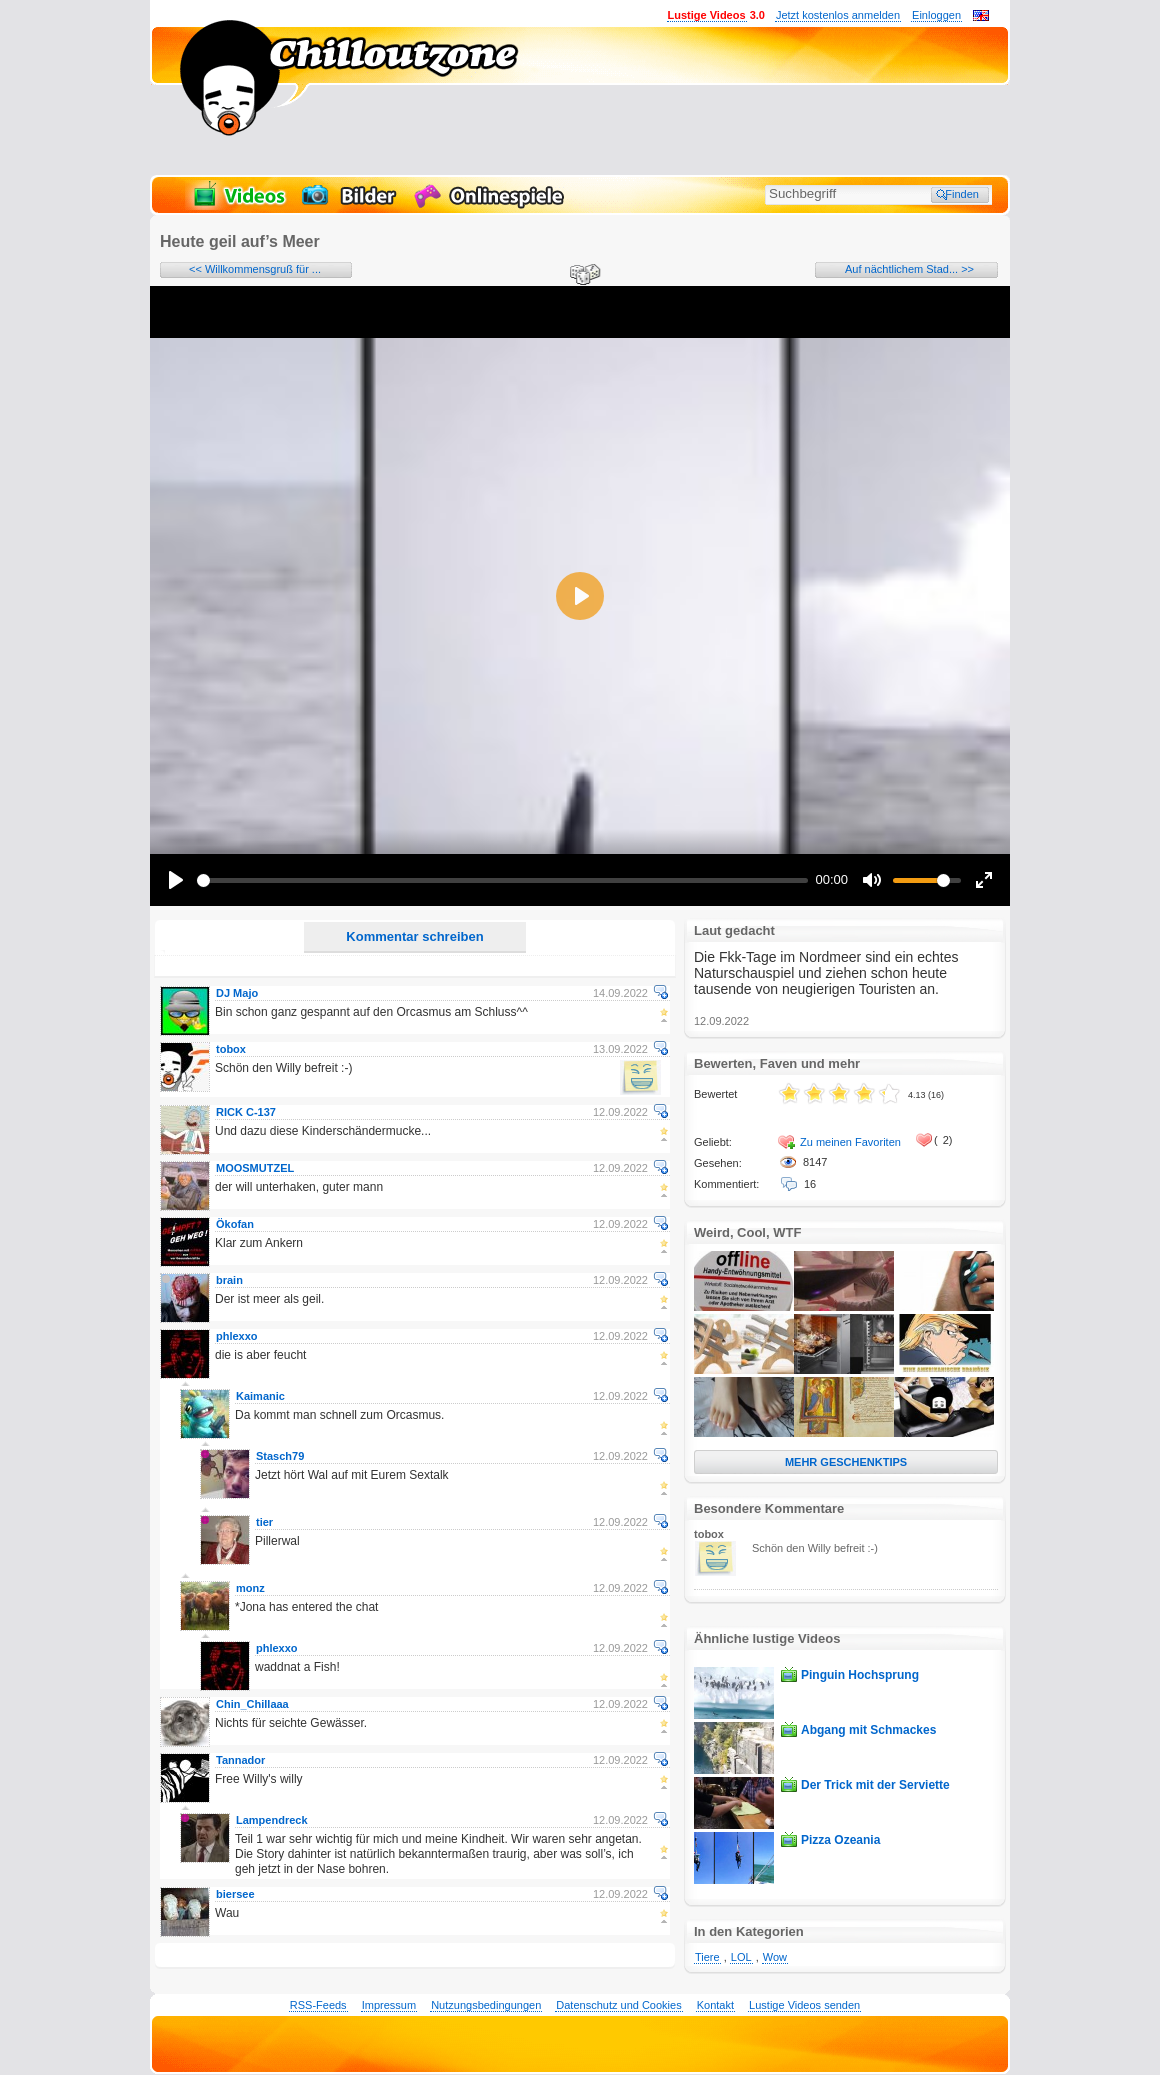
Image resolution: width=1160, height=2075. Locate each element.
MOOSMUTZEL (255, 1168)
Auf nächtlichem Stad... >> (909, 269)
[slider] (502, 880)
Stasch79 (280, 1456)
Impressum (389, 2005)
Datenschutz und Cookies (618, 2005)
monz (250, 1588)
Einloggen (936, 15)
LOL (741, 1957)
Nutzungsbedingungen (486, 2005)
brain (229, 1280)
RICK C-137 (246, 1112)
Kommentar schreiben (414, 936)
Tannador (240, 1760)
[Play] (176, 880)
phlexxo (237, 1336)
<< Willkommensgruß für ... (255, 269)
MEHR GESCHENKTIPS (846, 1462)
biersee (235, 1894)
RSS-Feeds (318, 2005)
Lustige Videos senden (804, 2005)
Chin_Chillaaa (252, 1704)
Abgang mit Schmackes (868, 1730)
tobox (231, 1049)
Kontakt (715, 2005)
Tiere (707, 1957)
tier (264, 1522)
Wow (775, 1957)
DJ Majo (237, 993)
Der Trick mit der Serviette (875, 1785)
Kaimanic (260, 1396)
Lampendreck (272, 1820)
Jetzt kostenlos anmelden (838, 15)
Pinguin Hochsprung (860, 1675)
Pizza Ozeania (840, 1840)
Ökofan (235, 1224)
